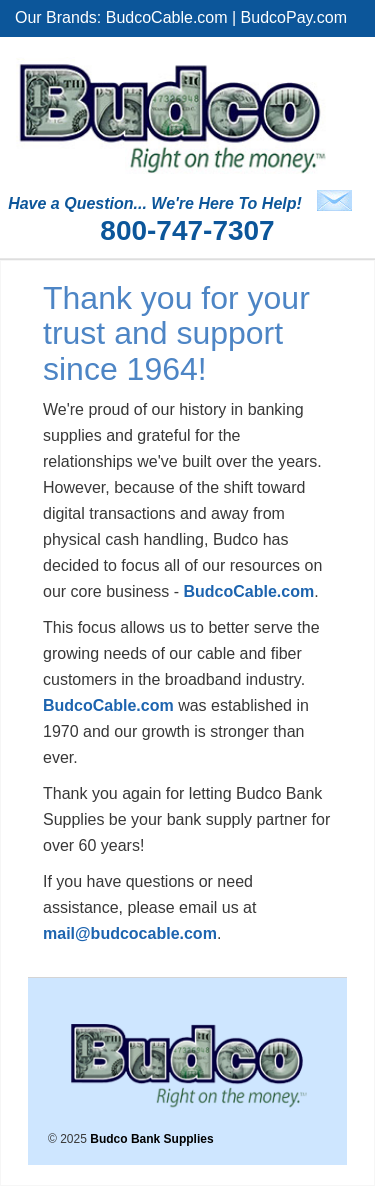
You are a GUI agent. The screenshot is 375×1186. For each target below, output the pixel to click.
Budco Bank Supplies (151, 1139)
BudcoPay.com (294, 17)
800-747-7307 (187, 230)
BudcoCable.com (167, 17)
